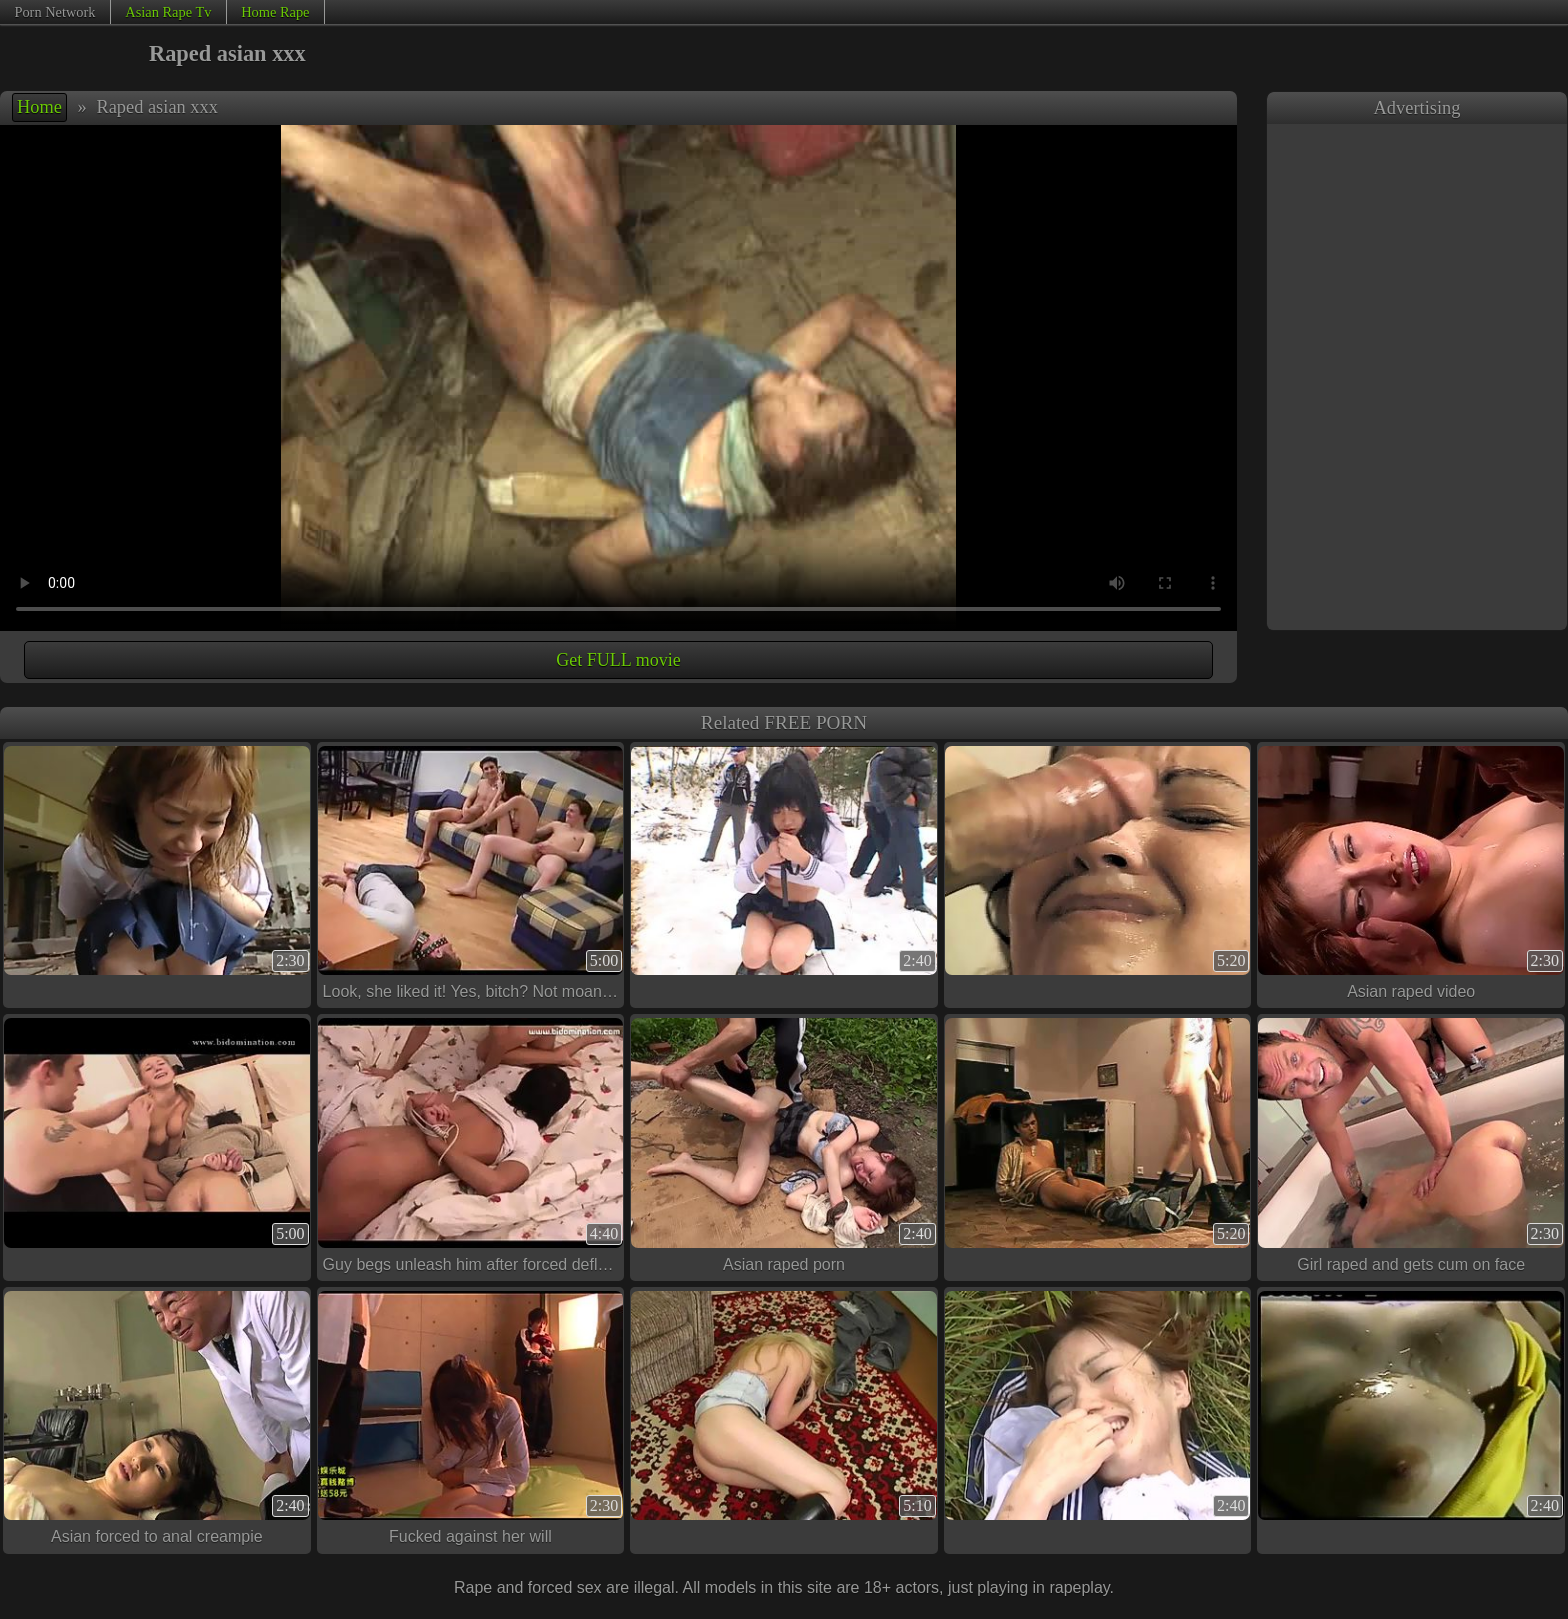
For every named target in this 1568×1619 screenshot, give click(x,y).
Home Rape (275, 12)
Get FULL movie (618, 660)
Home (39, 107)
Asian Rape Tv (168, 12)
